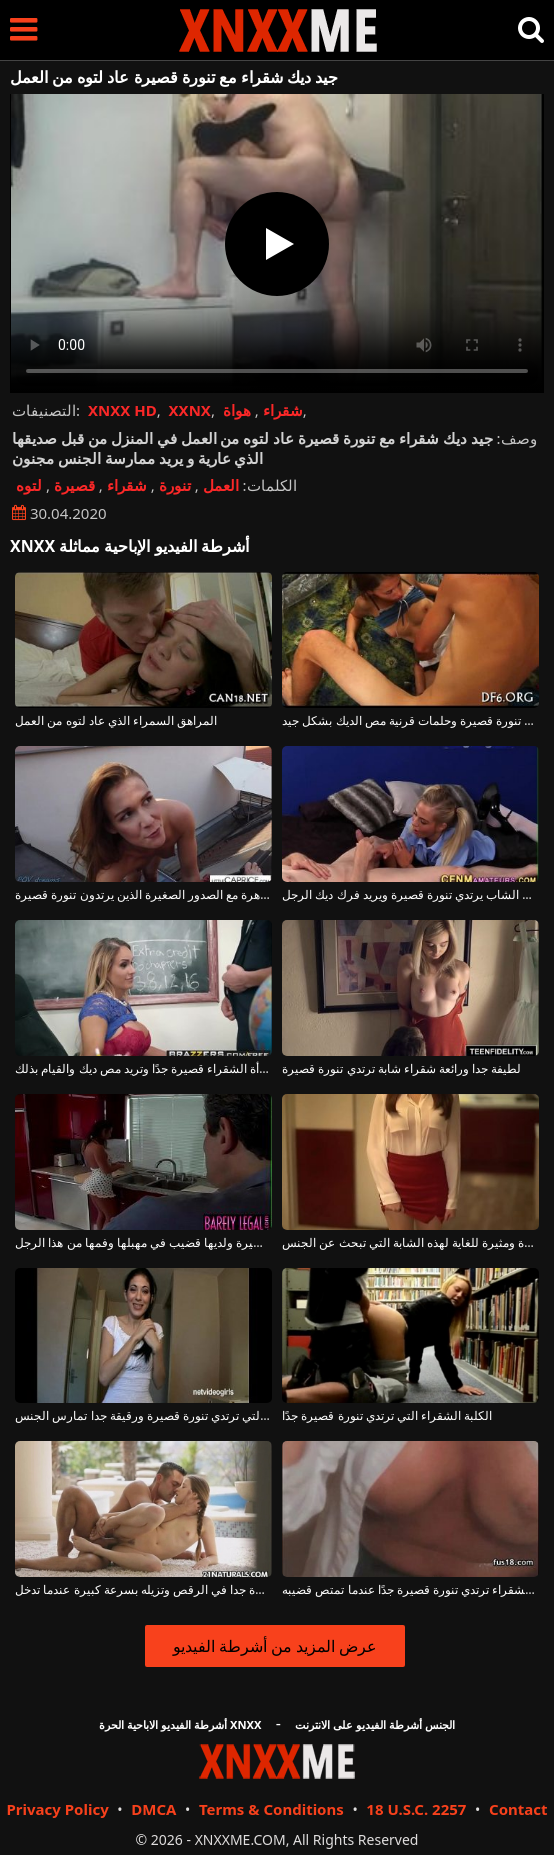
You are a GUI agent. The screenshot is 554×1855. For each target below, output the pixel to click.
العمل (221, 485)
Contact (518, 1809)
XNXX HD (122, 410)
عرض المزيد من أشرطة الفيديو (275, 1646)
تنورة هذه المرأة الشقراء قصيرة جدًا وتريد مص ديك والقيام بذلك (143, 1069)
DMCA (153, 1809)
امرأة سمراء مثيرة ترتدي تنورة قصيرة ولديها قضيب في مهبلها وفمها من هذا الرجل (143, 1243)
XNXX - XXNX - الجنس (278, 30)
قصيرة (74, 485)
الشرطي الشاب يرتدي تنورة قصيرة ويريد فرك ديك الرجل (410, 895)
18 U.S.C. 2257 (416, 1809)
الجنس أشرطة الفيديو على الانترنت (375, 1724)
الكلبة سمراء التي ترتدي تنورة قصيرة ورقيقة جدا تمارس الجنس (143, 1416)
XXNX (190, 410)
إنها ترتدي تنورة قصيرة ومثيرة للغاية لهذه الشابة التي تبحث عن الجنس (410, 1243)
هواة (237, 410)
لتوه (29, 485)
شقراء (283, 410)
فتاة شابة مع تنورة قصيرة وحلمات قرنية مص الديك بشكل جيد (410, 721)
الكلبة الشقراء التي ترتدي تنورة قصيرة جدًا (387, 1416)
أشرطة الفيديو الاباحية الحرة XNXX (180, 1724)
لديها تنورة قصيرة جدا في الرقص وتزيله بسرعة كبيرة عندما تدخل (143, 1590)
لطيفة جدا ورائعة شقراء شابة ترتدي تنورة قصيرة (401, 1069)
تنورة (175, 485)
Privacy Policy (57, 1809)
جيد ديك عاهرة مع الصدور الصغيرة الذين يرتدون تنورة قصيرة (143, 895)
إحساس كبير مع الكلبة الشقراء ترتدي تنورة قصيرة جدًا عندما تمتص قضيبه (410, 1590)
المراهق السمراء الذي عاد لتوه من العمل (116, 721)
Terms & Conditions (271, 1809)
